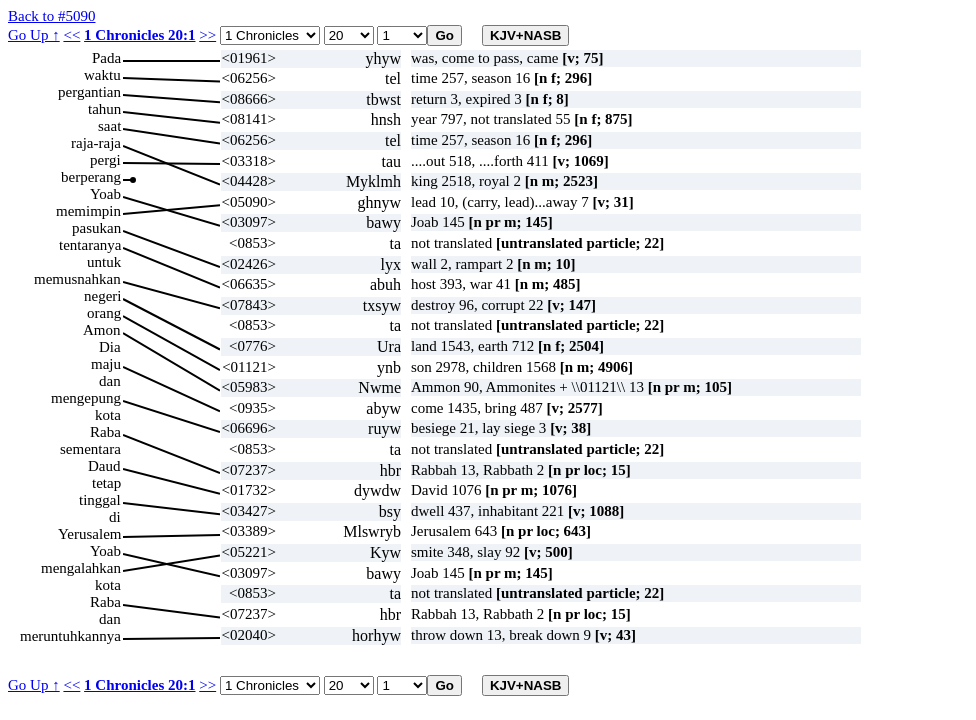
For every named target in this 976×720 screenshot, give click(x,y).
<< (71, 35)
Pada (106, 58)
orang (104, 313)
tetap (106, 483)
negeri (102, 296)
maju (106, 364)
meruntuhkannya (70, 636)
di (115, 517)
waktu (102, 75)
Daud (104, 466)
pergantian (89, 92)
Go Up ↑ (34, 35)
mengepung (86, 398)
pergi (105, 160)
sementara (90, 449)
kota (108, 415)
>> (207, 35)
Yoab (105, 194)
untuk (104, 262)
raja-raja (96, 143)
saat (109, 126)
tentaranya (90, 245)
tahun (104, 109)
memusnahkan (77, 279)
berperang (91, 177)
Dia (110, 347)
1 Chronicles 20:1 (139, 35)
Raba (105, 432)
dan (110, 381)
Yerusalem (89, 534)
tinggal (100, 500)
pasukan (96, 228)
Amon (102, 330)
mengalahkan (81, 568)
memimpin (88, 211)
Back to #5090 (52, 16)
